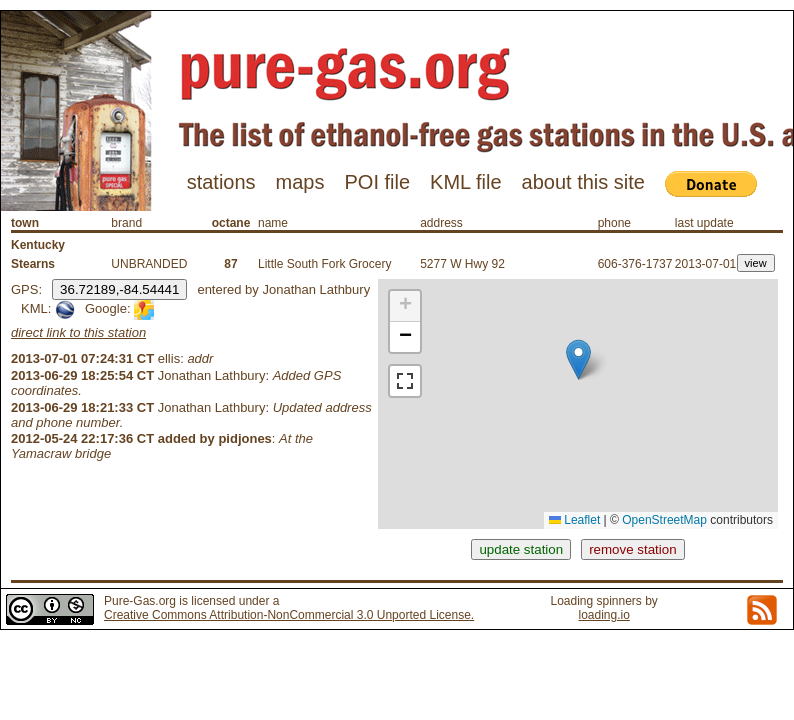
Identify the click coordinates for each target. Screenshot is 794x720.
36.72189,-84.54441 (119, 289)
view (756, 263)
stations (221, 182)
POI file (377, 182)
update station (521, 549)
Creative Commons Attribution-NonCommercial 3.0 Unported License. (289, 615)
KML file (466, 182)
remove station (632, 549)
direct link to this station (78, 332)
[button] (578, 359)
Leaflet (574, 520)
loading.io (603, 615)
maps (300, 182)
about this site (583, 182)
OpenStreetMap (664, 520)
